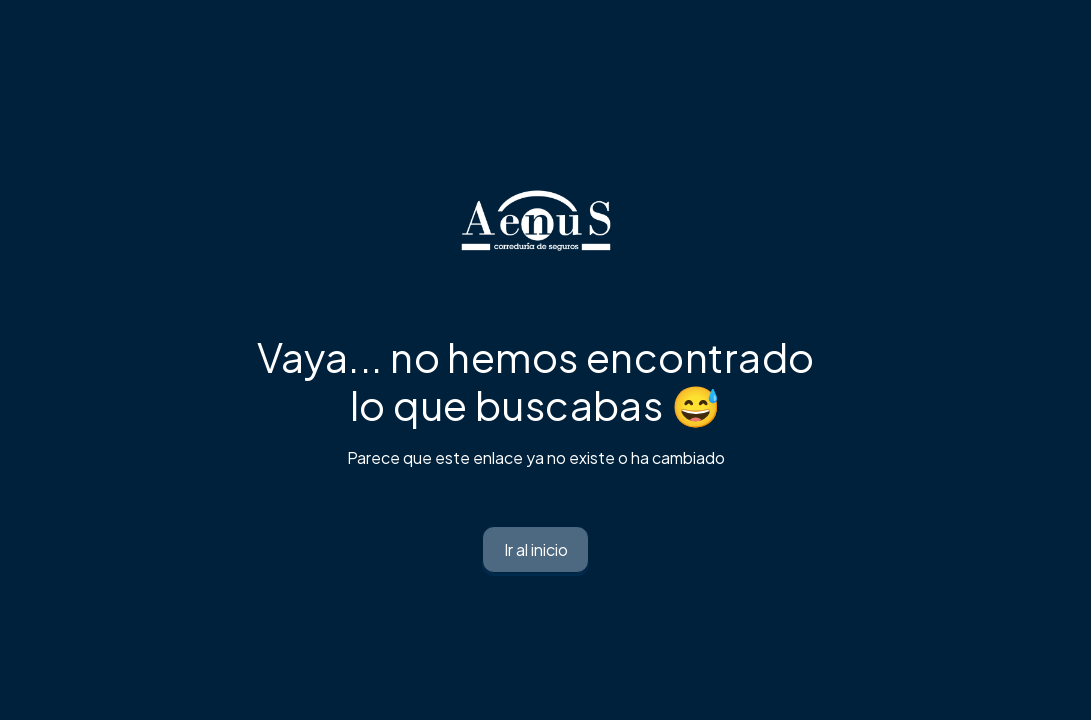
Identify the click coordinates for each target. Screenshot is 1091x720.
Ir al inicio (536, 549)
